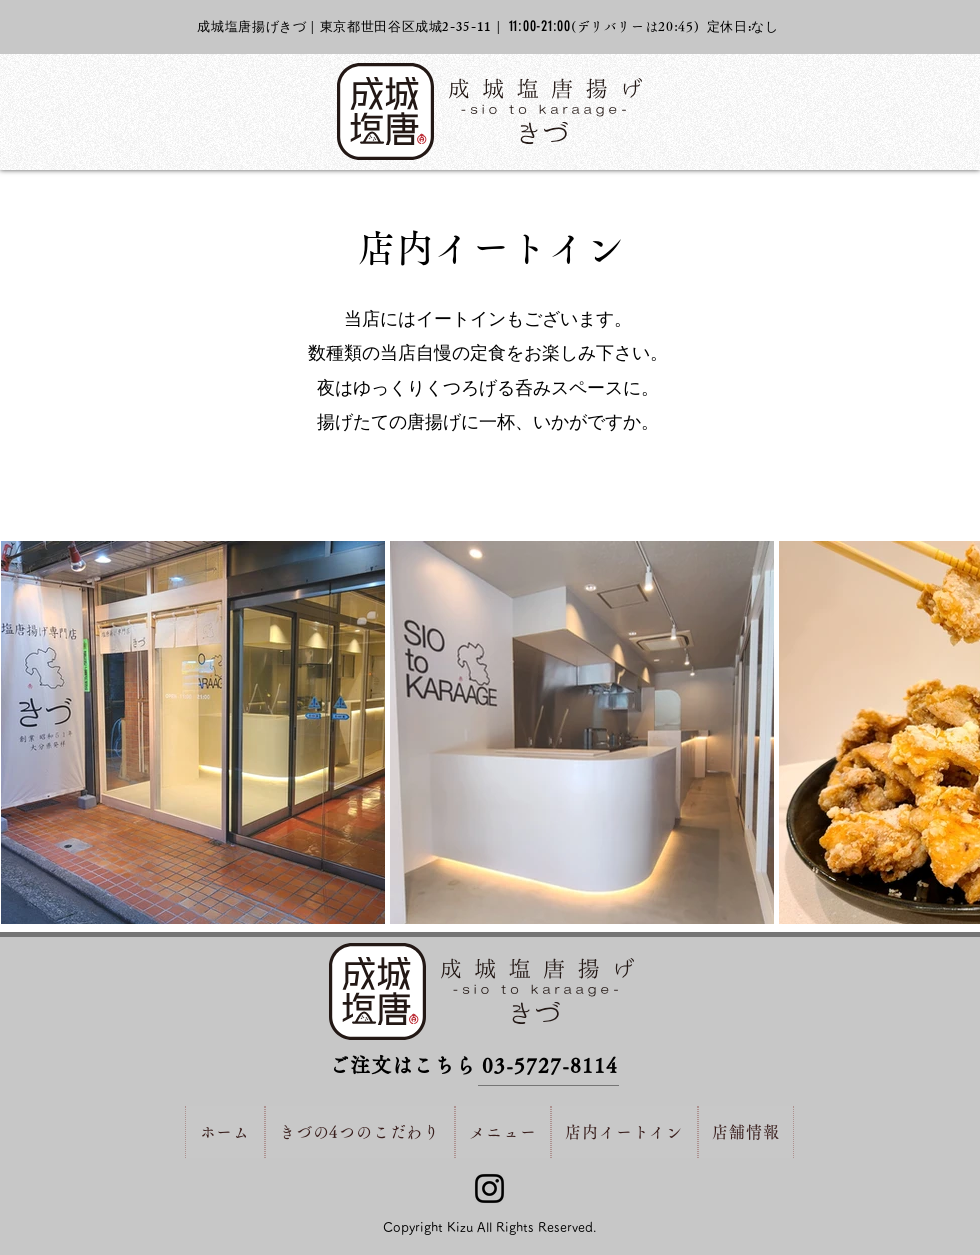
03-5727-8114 (550, 1065)
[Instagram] (489, 1188)
